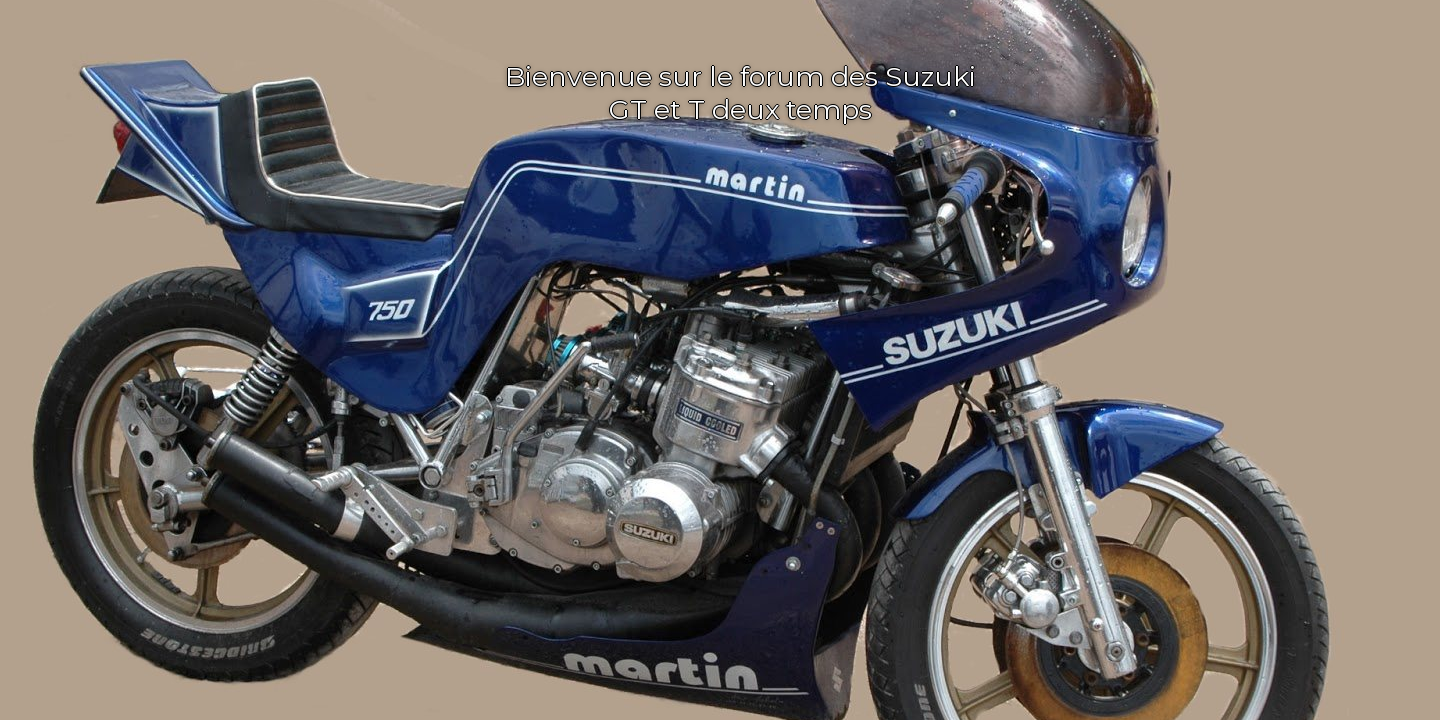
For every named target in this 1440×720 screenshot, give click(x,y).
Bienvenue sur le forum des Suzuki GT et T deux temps (740, 93)
